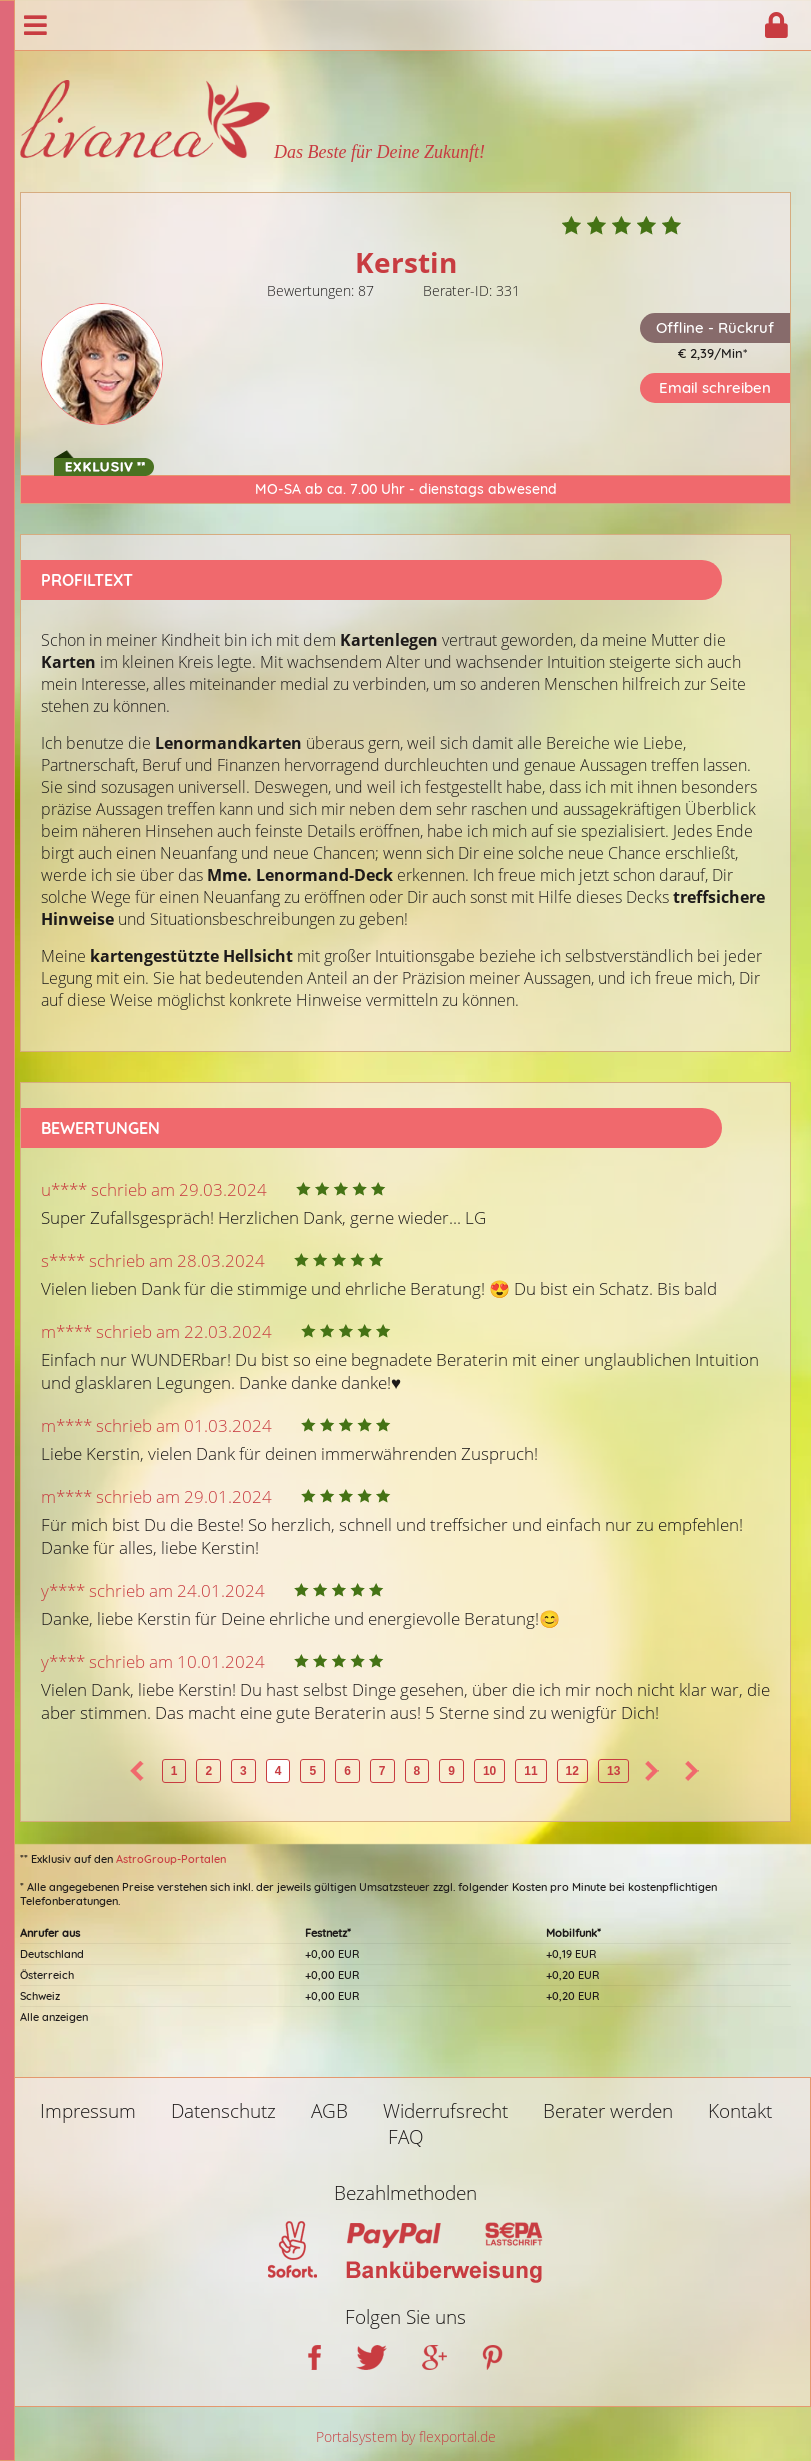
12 (572, 1771)
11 (530, 1771)
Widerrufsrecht (445, 2111)
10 (489, 1771)
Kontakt (740, 2111)
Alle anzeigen (54, 2017)
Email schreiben (715, 387)
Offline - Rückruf (715, 327)
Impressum (88, 2111)
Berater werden (608, 2111)
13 (613, 1771)
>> (692, 1771)
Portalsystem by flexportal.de (406, 2436)
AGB (329, 2111)
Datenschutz (223, 2111)
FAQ (406, 2137)
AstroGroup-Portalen (171, 1859)
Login (776, 25)
